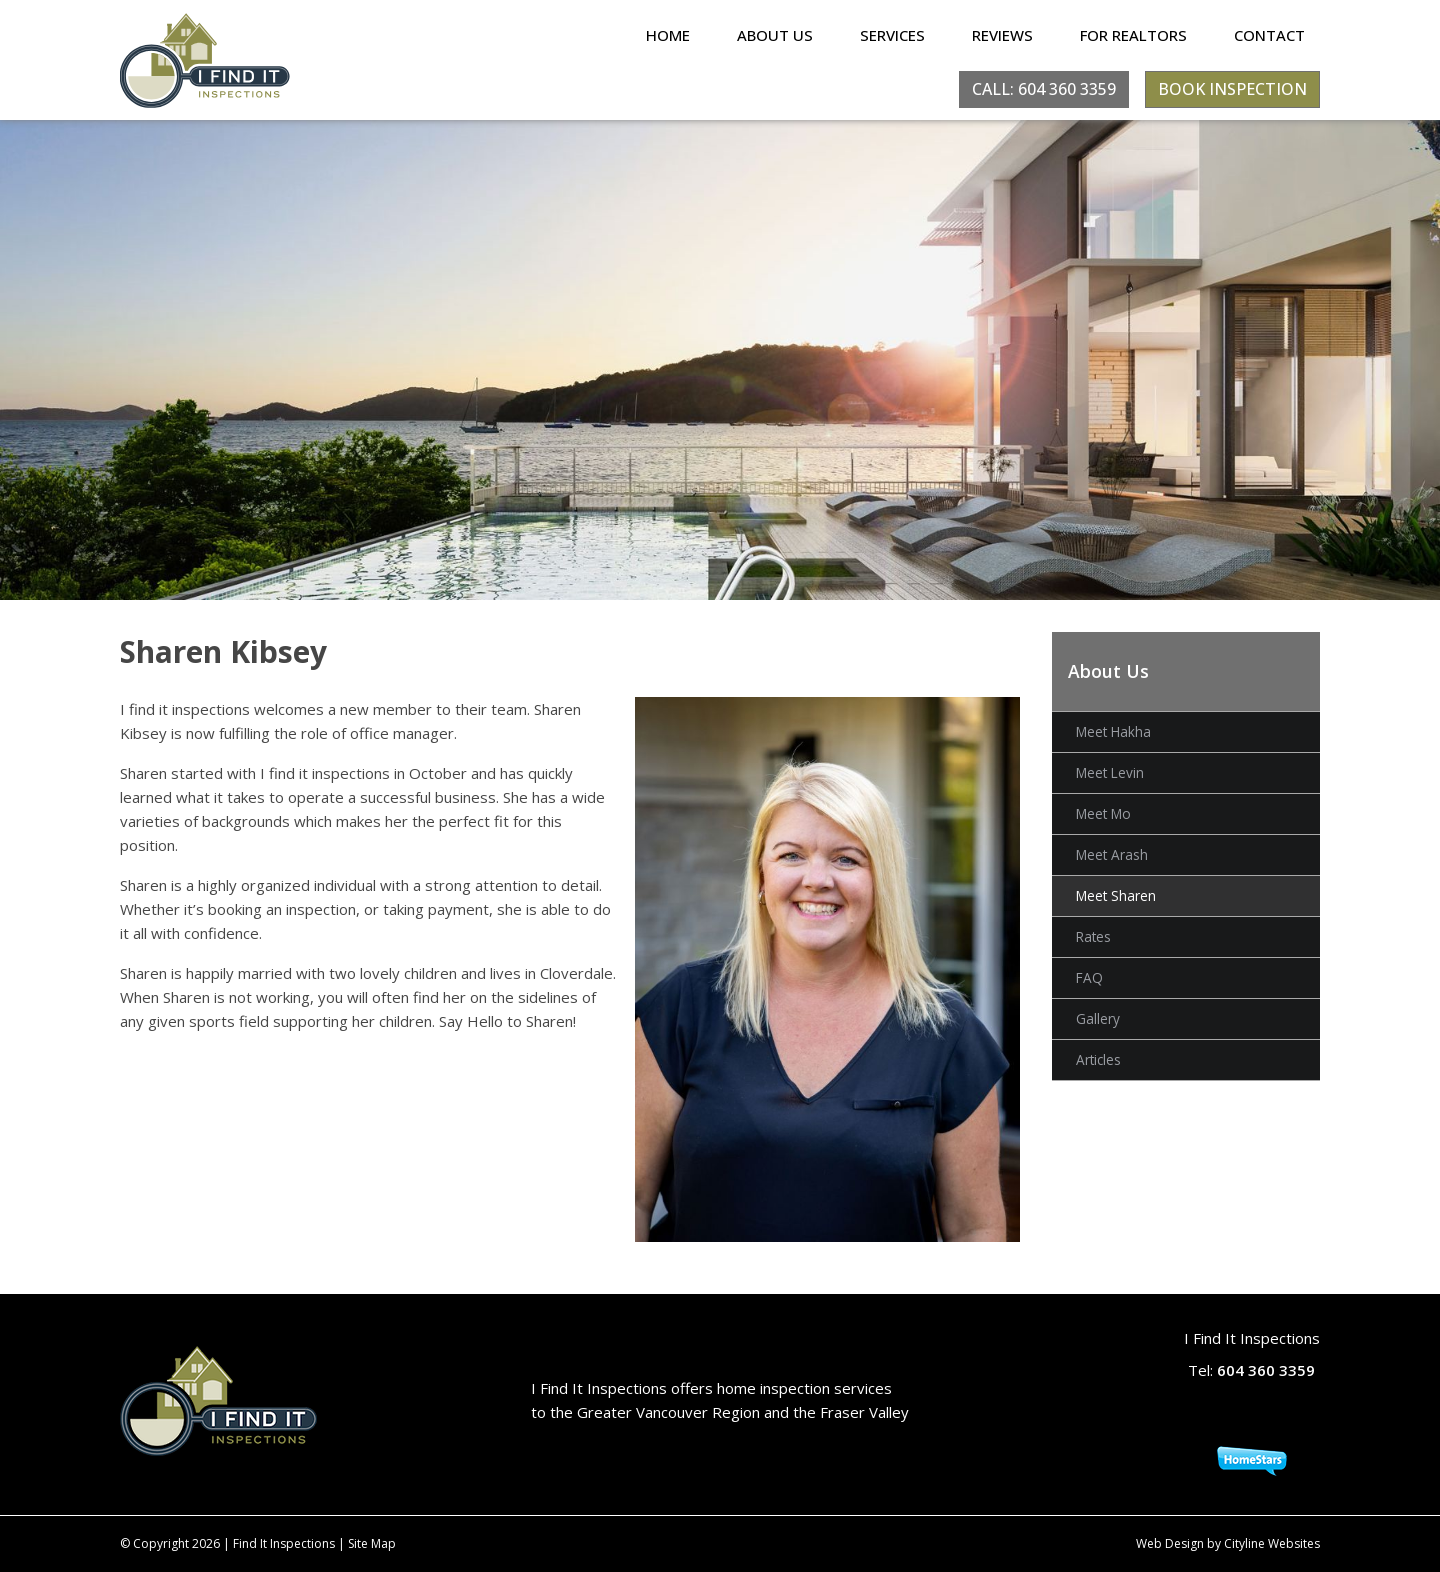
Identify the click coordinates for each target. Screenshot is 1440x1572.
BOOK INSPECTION (1232, 89)
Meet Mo (1103, 813)
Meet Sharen (1116, 895)
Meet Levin (1110, 772)
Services (892, 35)
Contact (1269, 35)
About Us (775, 35)
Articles (1098, 1059)
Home (668, 35)
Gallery (1098, 1018)
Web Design (1170, 1543)
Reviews (1002, 35)
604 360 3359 (1266, 1370)
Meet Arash (1112, 854)
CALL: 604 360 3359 (1044, 89)
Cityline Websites (1272, 1543)
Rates (1093, 936)
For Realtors (1133, 35)
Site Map (372, 1543)
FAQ (1089, 977)
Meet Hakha (1113, 731)
